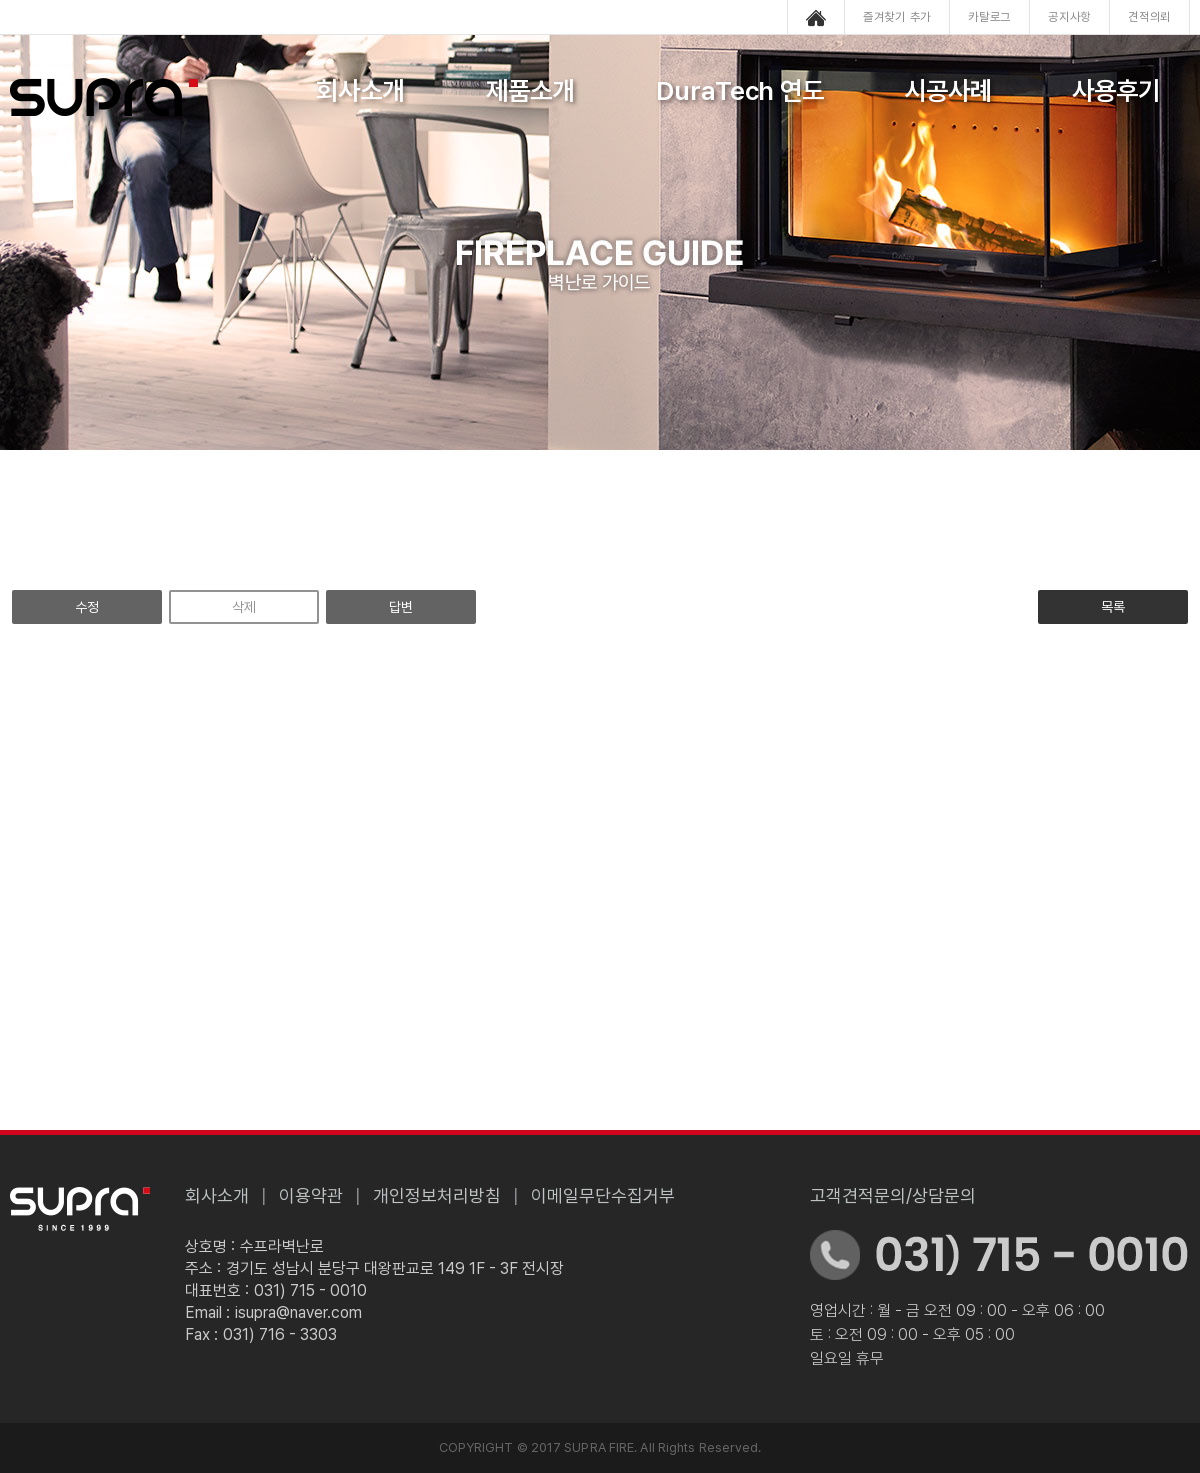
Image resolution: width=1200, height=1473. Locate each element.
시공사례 (948, 90)
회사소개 (360, 90)
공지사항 (1069, 17)
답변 (401, 607)
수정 (87, 607)
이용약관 (311, 1195)
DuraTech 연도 (740, 90)
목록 (1113, 607)
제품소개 (530, 90)
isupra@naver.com (298, 1312)
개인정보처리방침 (437, 1195)
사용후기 (1116, 90)
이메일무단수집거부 (603, 1195)
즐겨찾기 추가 (897, 17)
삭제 (244, 607)
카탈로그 (989, 17)
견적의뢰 (1149, 17)
